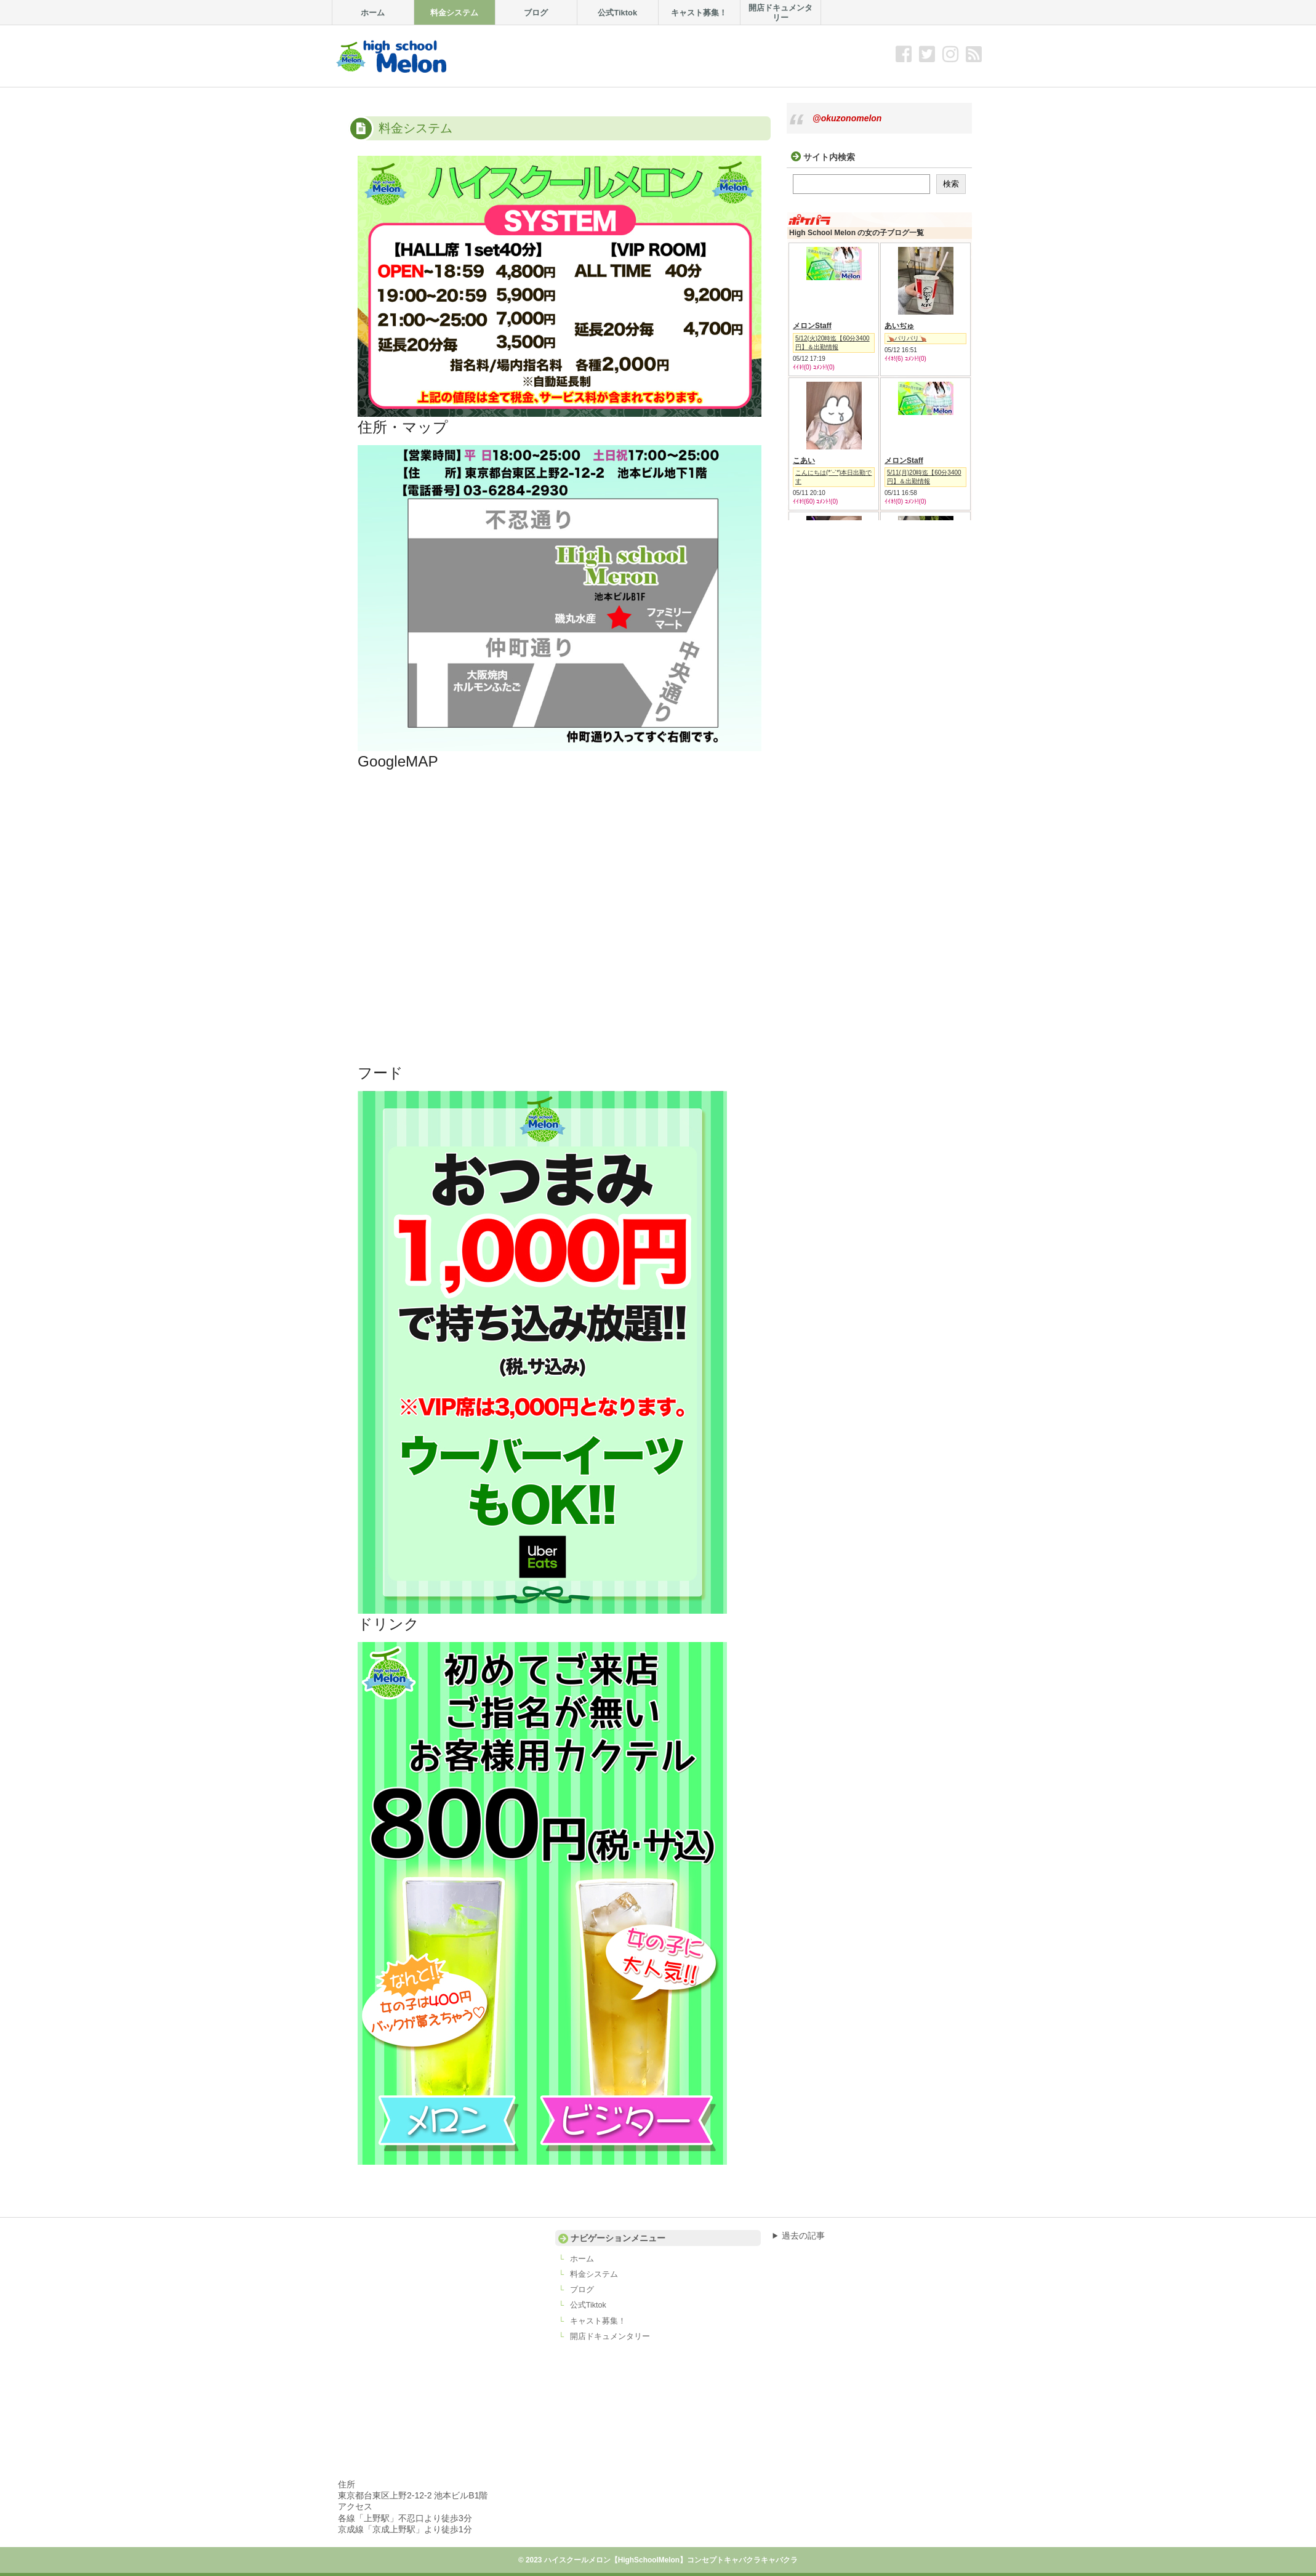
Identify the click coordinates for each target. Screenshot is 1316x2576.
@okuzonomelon (846, 118)
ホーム (582, 2259)
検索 (951, 183)
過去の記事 (803, 2235)
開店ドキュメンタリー (610, 2336)
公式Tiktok (588, 2305)
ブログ (582, 2289)
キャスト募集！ (598, 2321)
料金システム (594, 2274)
